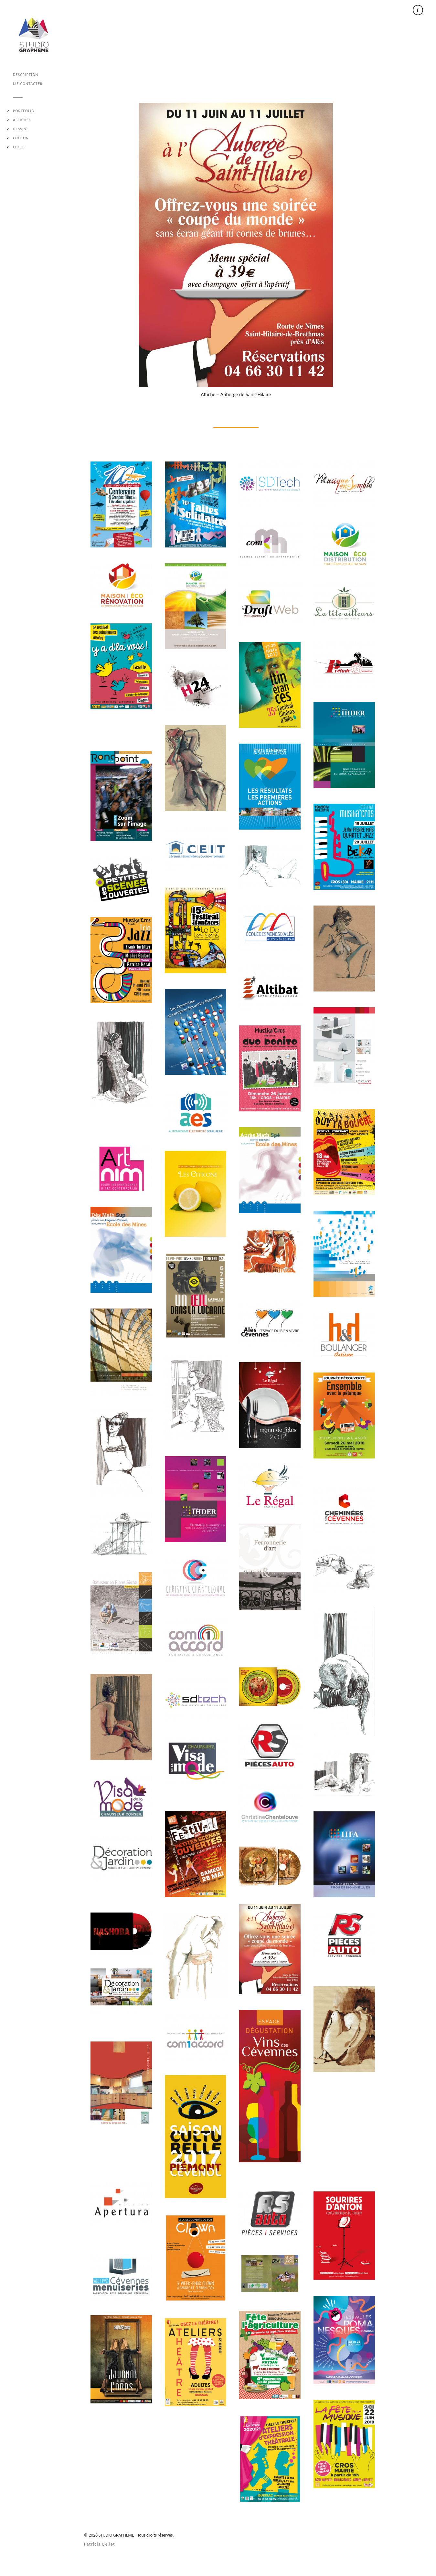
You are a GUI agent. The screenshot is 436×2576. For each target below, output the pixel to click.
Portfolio (24, 111)
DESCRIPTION (25, 74)
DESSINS (21, 129)
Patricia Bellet (99, 2544)
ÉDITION (21, 138)
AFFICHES (22, 120)
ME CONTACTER (28, 83)
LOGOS (19, 147)
